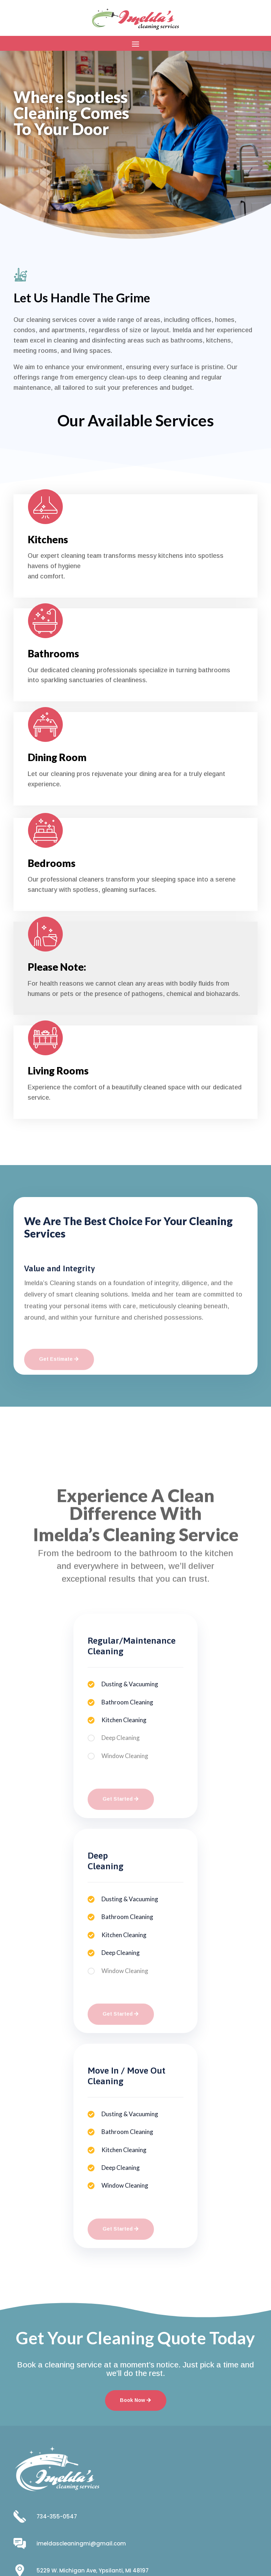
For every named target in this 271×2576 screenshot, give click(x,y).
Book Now (41, 169)
